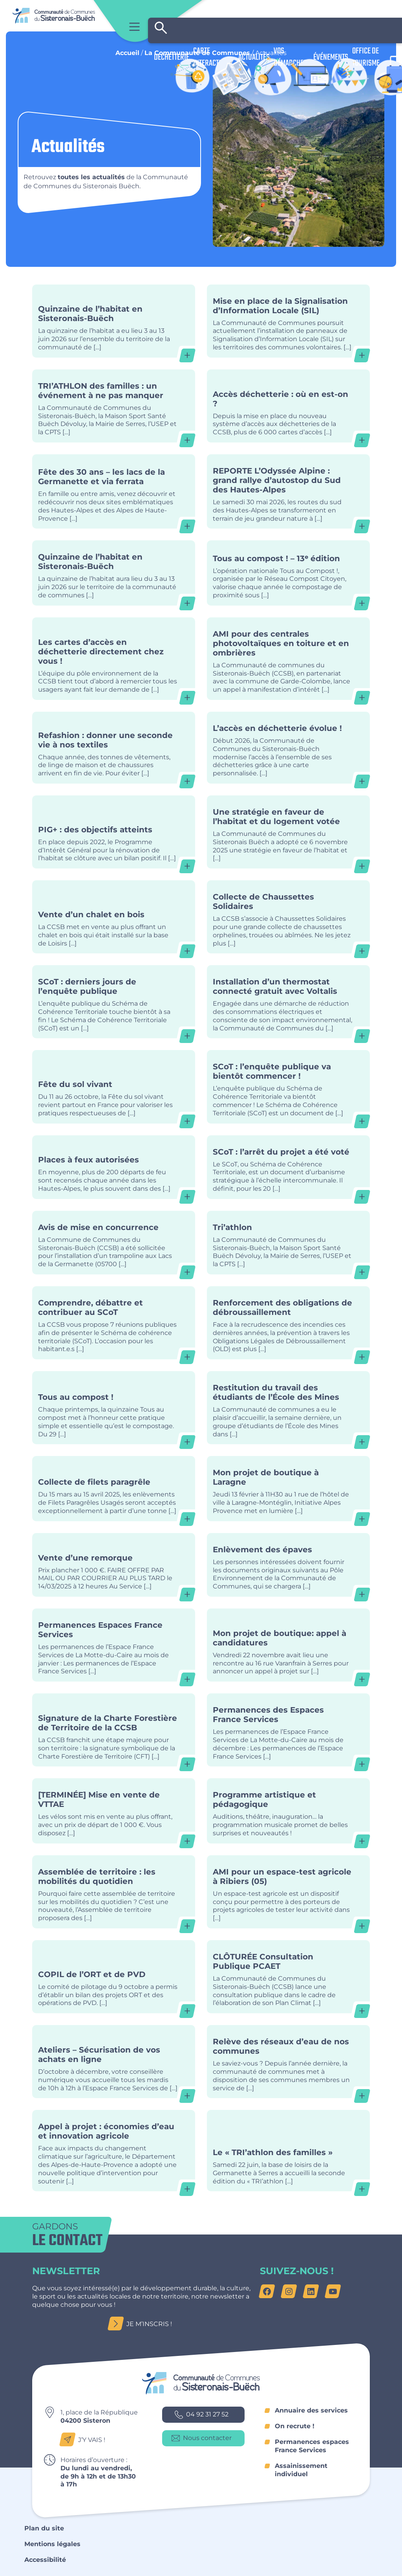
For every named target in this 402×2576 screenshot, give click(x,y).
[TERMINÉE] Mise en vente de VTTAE (113, 1810)
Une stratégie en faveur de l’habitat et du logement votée (288, 831)
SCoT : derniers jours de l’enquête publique (113, 1001)
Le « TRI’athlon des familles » (288, 2150)
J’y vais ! (84, 2440)
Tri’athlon (288, 1242)
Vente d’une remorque (113, 1565)
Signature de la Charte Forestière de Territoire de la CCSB (113, 1729)
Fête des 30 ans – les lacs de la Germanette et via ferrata (113, 491)
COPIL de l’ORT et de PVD (113, 1976)
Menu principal (134, 26)
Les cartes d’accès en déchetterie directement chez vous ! (113, 658)
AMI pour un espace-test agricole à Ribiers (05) (288, 1891)
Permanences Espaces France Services (113, 1645)
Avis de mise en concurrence (113, 1242)
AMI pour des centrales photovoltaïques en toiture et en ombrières (288, 658)
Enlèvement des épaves (288, 1565)
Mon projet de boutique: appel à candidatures (288, 1645)
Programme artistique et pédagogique (288, 1810)
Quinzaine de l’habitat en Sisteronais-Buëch (113, 321)
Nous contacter (202, 2438)
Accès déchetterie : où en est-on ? (288, 405)
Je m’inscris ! (142, 2324)
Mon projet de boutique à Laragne (288, 1488)
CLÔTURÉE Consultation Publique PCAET (288, 1976)
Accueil (127, 53)
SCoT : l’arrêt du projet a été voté (288, 1167)
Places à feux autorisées (113, 1167)
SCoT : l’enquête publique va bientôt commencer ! (288, 1086)
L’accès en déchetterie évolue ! (288, 748)
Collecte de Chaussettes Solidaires (288, 916)
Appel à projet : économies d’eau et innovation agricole (113, 2150)
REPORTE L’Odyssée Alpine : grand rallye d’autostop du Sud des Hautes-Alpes (288, 491)
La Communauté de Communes (197, 53)
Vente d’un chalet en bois (113, 916)
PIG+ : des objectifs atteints (113, 831)
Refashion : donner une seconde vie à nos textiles (113, 748)
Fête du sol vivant (113, 1086)
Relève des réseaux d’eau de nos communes (288, 2061)
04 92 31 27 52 (201, 2415)
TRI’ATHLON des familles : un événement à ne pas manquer (113, 405)
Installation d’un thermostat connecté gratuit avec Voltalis (288, 1001)
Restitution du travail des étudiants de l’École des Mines (288, 1407)
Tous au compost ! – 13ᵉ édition (288, 572)
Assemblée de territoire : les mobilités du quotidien (113, 1891)
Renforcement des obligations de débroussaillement (288, 1322)
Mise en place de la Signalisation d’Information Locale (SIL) (288, 321)
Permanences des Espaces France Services (288, 1729)
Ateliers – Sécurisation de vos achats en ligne (113, 2061)
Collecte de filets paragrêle (113, 1488)
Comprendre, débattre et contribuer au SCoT (113, 1322)
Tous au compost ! (113, 1407)
